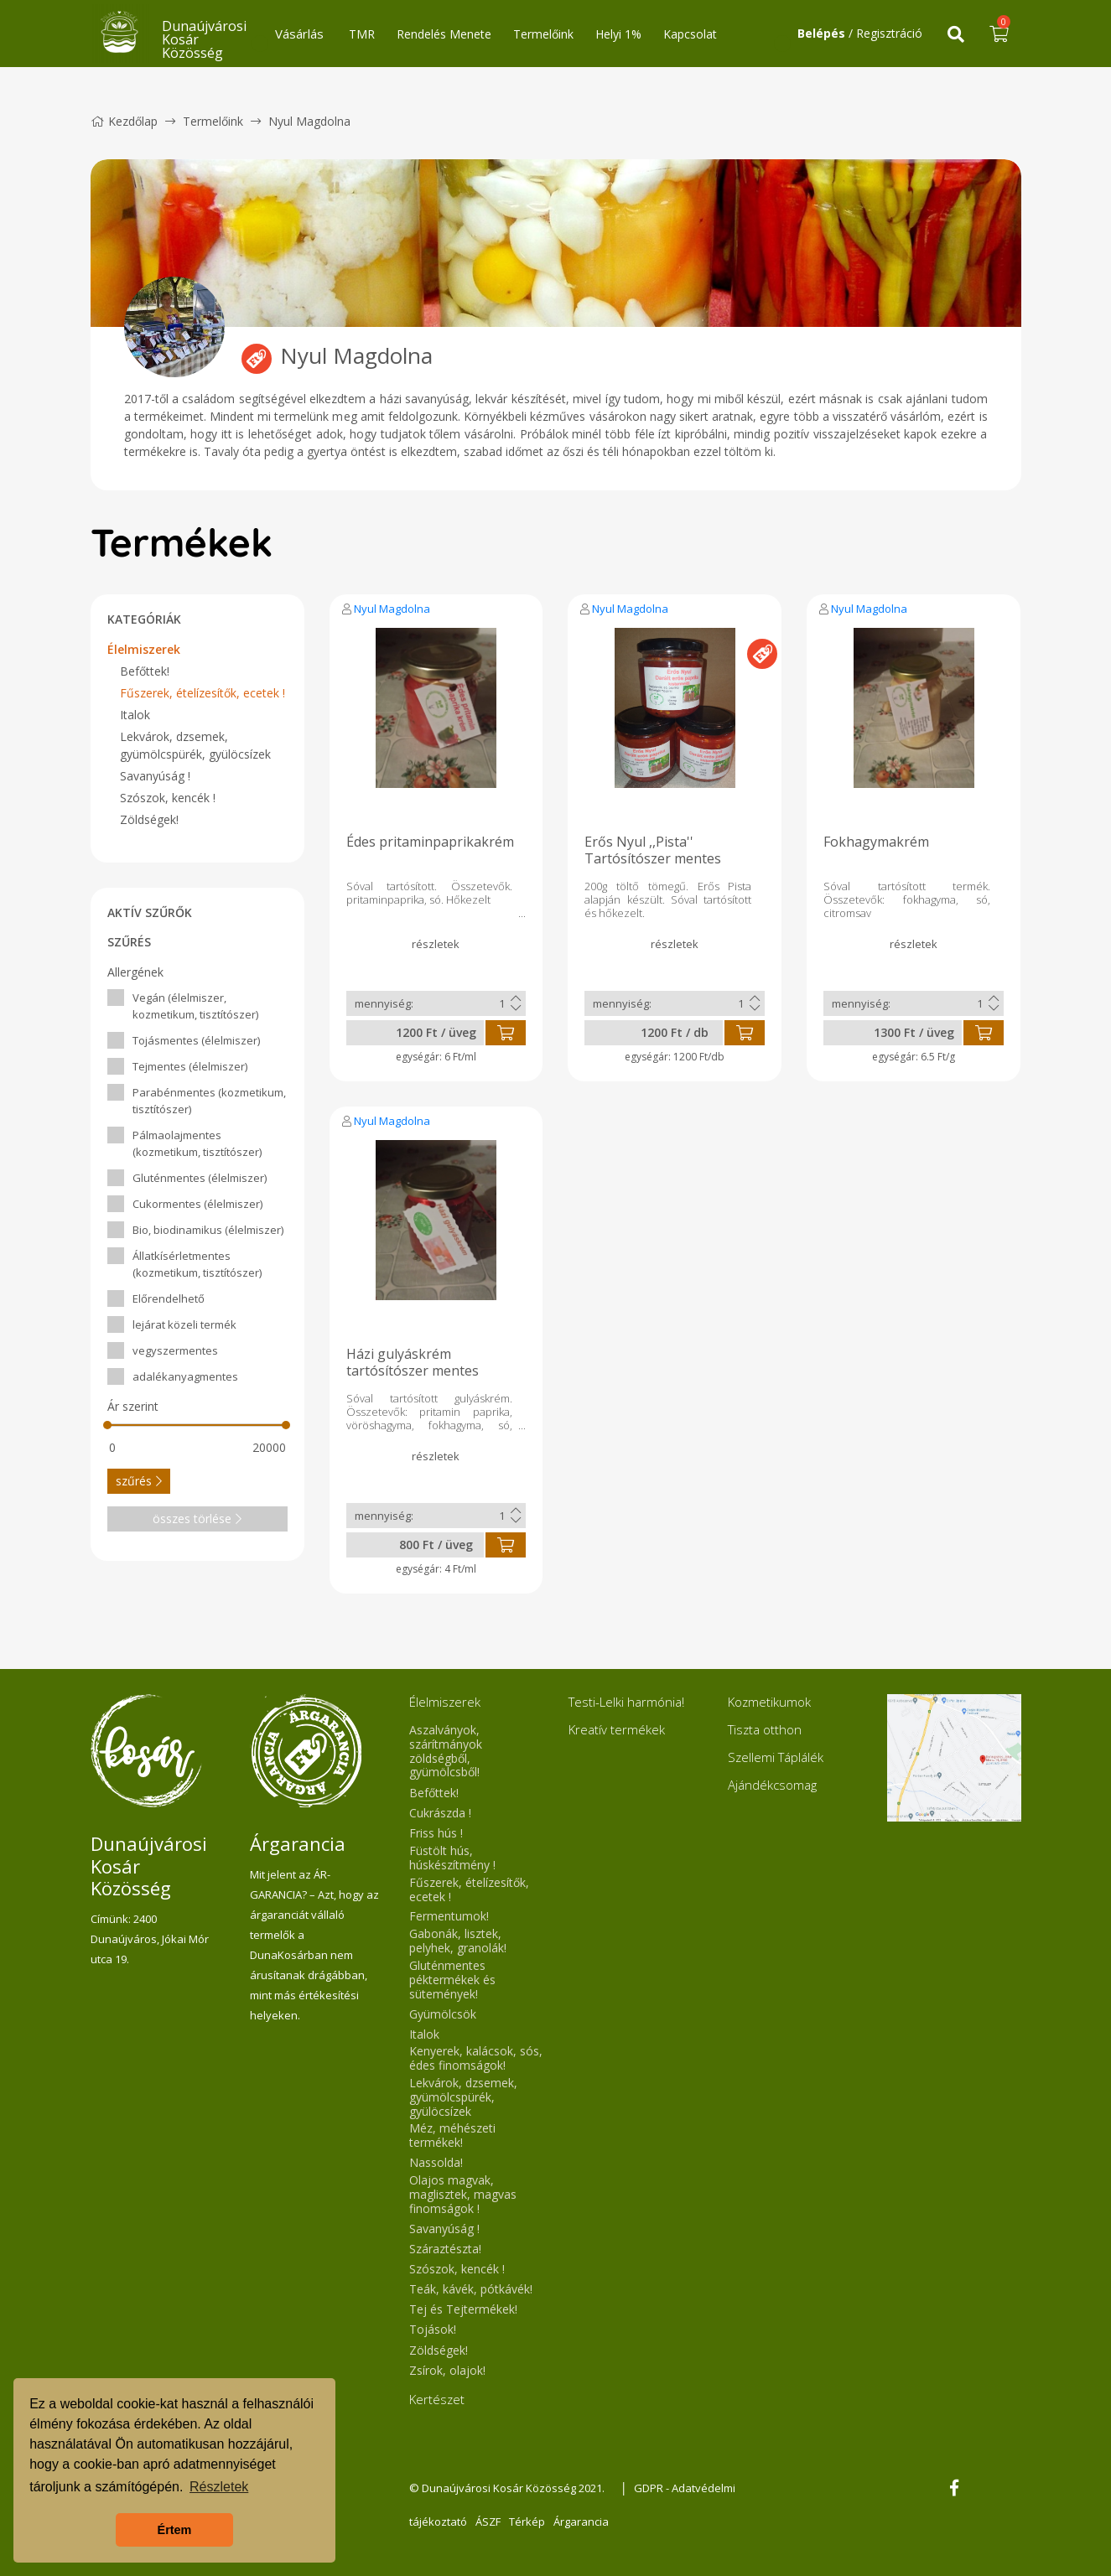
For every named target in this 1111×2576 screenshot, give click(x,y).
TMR (362, 34)
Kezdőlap (124, 121)
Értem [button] (175, 2530)
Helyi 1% (618, 34)
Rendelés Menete (444, 34)
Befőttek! (144, 671)
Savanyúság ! (155, 776)
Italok (135, 715)
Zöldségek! (149, 819)
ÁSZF (488, 2521)
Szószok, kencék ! (167, 798)
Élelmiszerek (143, 649)
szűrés (139, 1481)
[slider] (108, 1425)
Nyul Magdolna (392, 608)
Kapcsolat (690, 34)
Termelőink (543, 34)
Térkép (527, 2521)
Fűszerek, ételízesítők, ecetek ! (202, 693)
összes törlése (197, 1518)
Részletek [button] (218, 2487)
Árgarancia (581, 2521)
